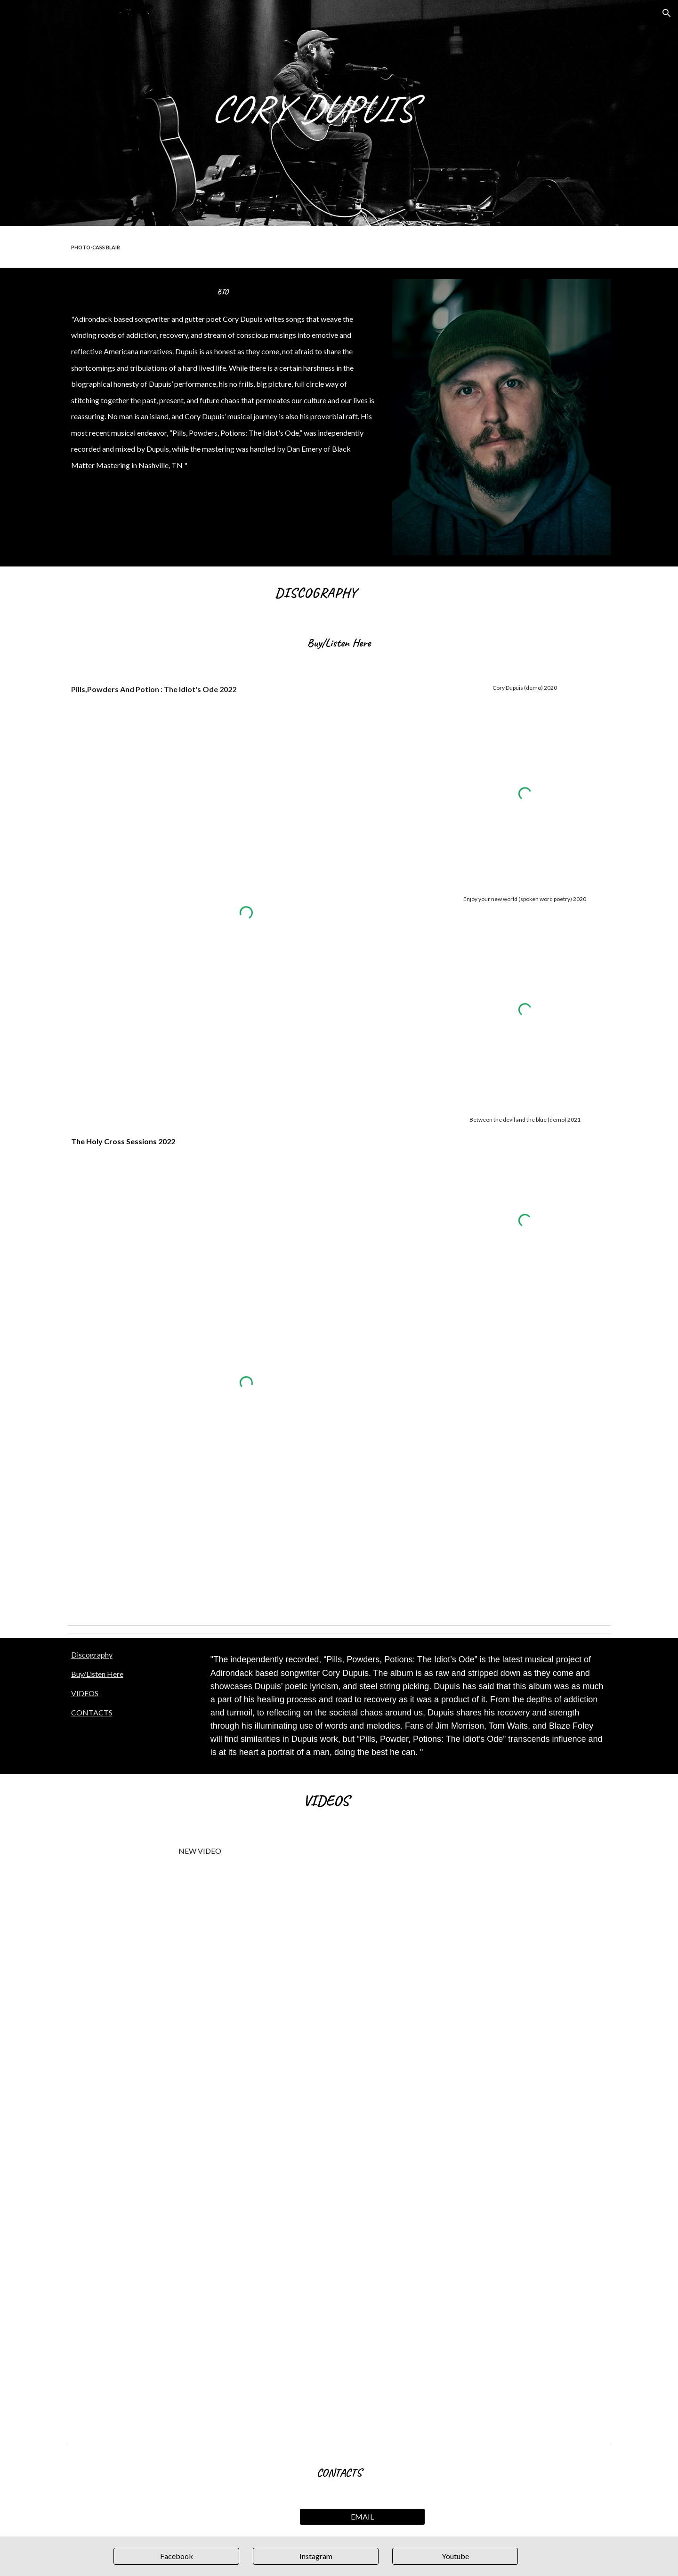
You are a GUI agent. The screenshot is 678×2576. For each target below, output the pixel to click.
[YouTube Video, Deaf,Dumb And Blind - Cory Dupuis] (199, 1953)
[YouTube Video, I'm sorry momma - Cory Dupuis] (199, 2146)
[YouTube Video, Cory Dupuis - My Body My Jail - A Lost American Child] (478, 2121)
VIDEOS (84, 1693)
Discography (92, 1654)
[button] (666, 13)
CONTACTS (92, 1712)
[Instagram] (315, 2556)
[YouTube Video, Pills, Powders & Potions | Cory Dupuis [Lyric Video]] (199, 2338)
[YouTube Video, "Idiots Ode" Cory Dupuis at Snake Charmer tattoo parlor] (478, 1928)
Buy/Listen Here (97, 1673)
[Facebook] (176, 2556)
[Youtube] (455, 2556)
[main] (386, 113)
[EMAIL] (362, 2516)
